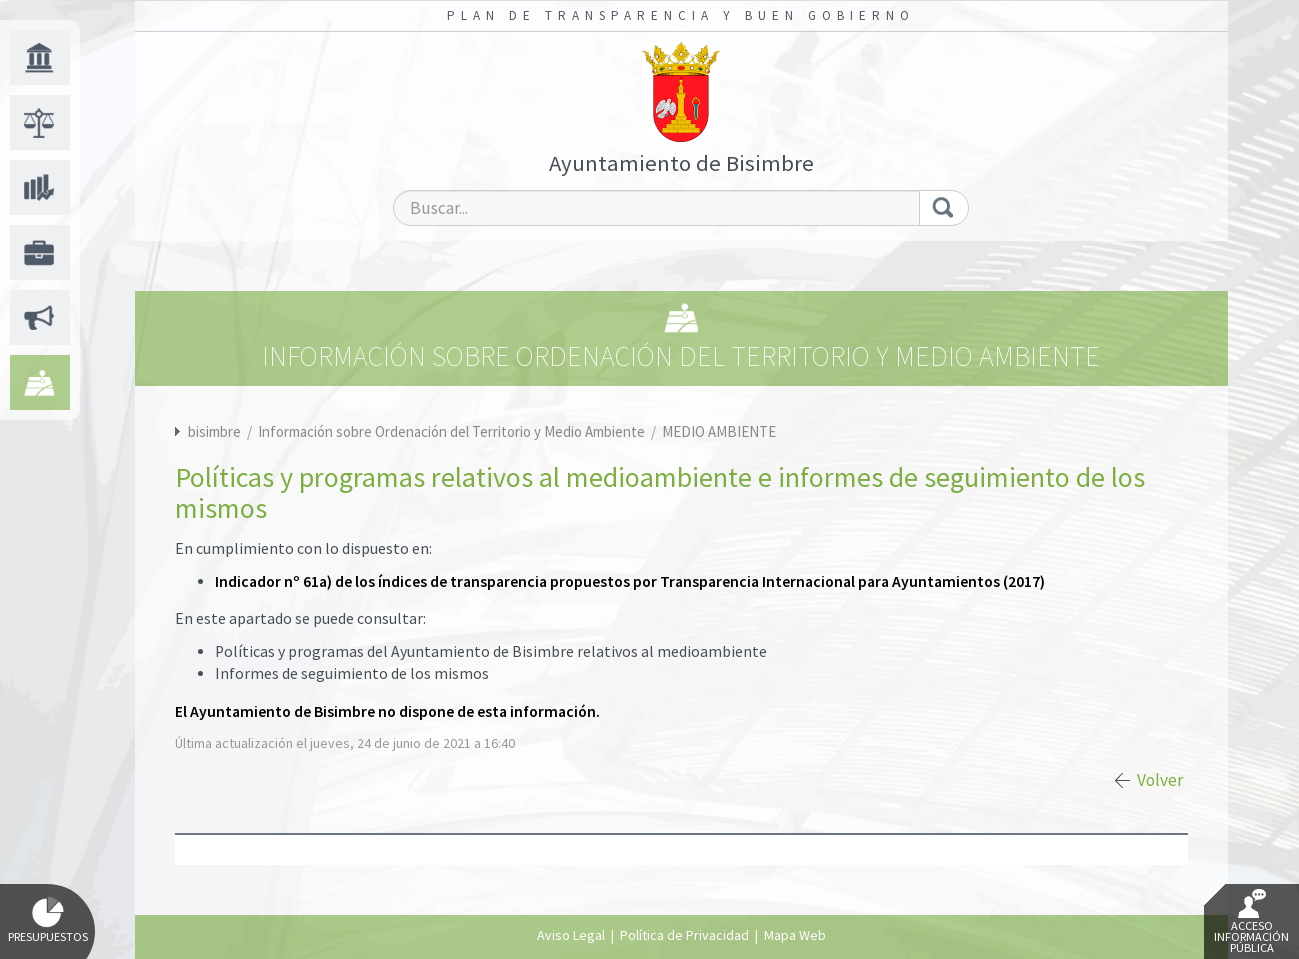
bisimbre (214, 431)
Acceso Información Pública (1251, 922)
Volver (1160, 780)
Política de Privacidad (684, 935)
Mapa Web (795, 935)
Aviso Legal (571, 935)
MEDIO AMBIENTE (719, 431)
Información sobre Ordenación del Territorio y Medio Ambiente (453, 431)
